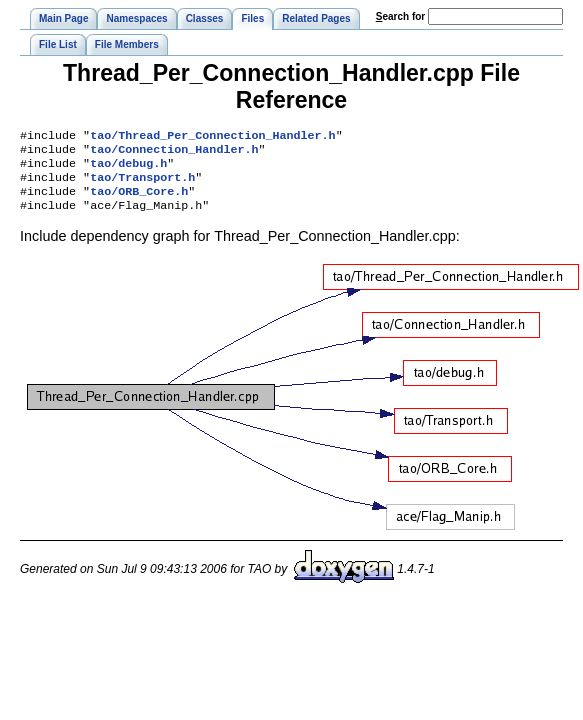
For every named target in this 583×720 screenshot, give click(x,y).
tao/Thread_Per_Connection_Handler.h (212, 137)
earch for (400, 16)
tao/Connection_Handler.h (174, 153)
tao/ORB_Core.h (139, 201)
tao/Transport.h (142, 185)
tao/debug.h (128, 169)
